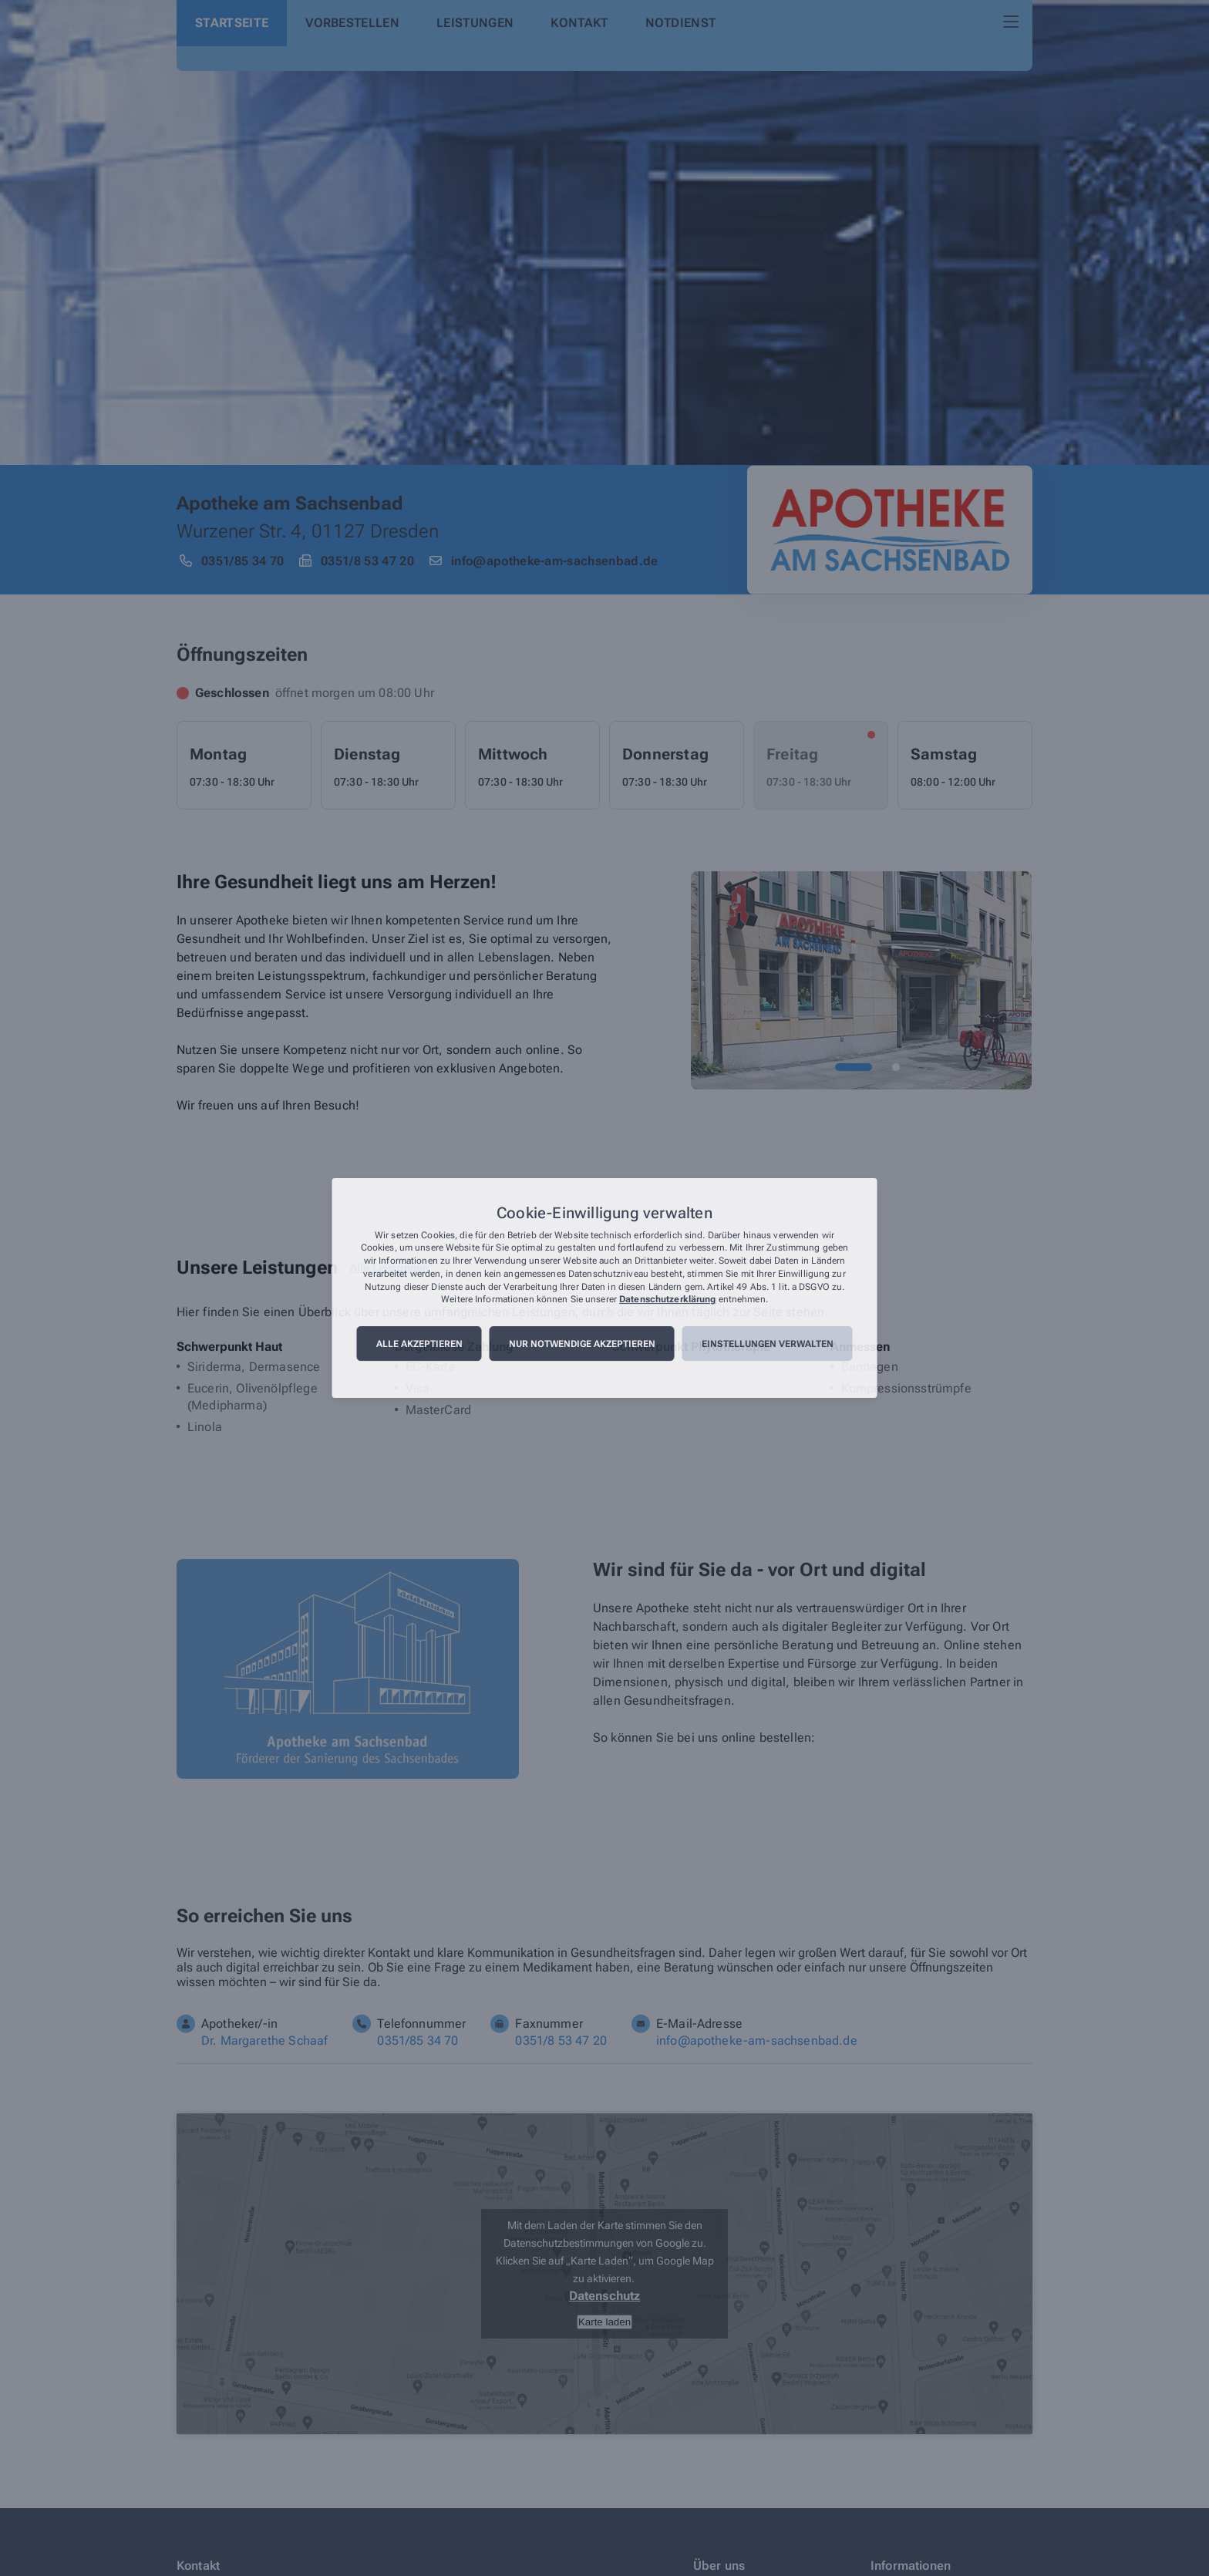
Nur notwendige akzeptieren (582, 1344)
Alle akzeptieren (419, 1344)
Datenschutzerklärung (667, 1300)
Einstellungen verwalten (768, 1344)
